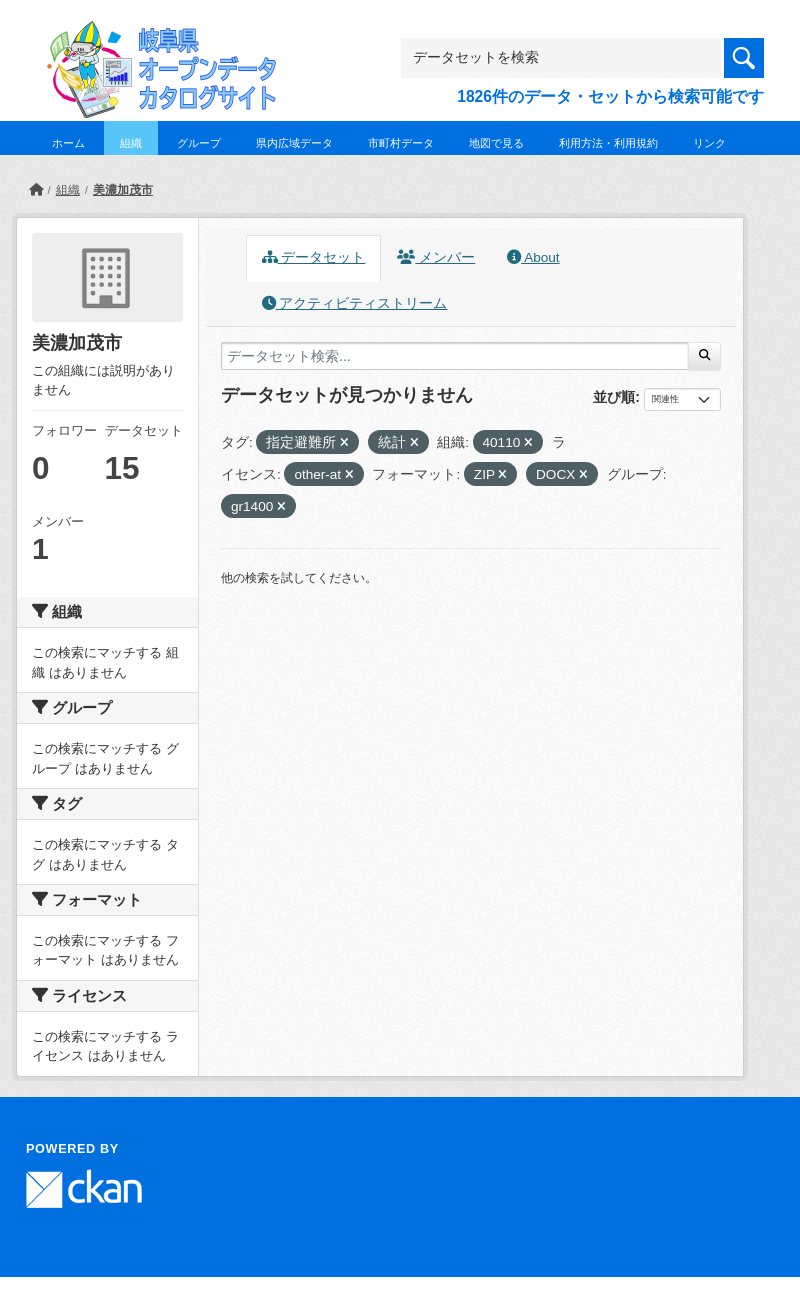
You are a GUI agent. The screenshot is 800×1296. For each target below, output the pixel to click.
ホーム (68, 143)
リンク (709, 143)
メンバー (436, 257)
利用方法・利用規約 (608, 143)
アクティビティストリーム (355, 303)
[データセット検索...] (455, 356)
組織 (131, 143)
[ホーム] (36, 190)
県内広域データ (294, 143)
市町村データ (401, 143)
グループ (199, 143)
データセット (314, 257)
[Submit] (704, 356)
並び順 (614, 397)
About (533, 257)
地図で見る (496, 143)
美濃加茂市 (123, 190)
